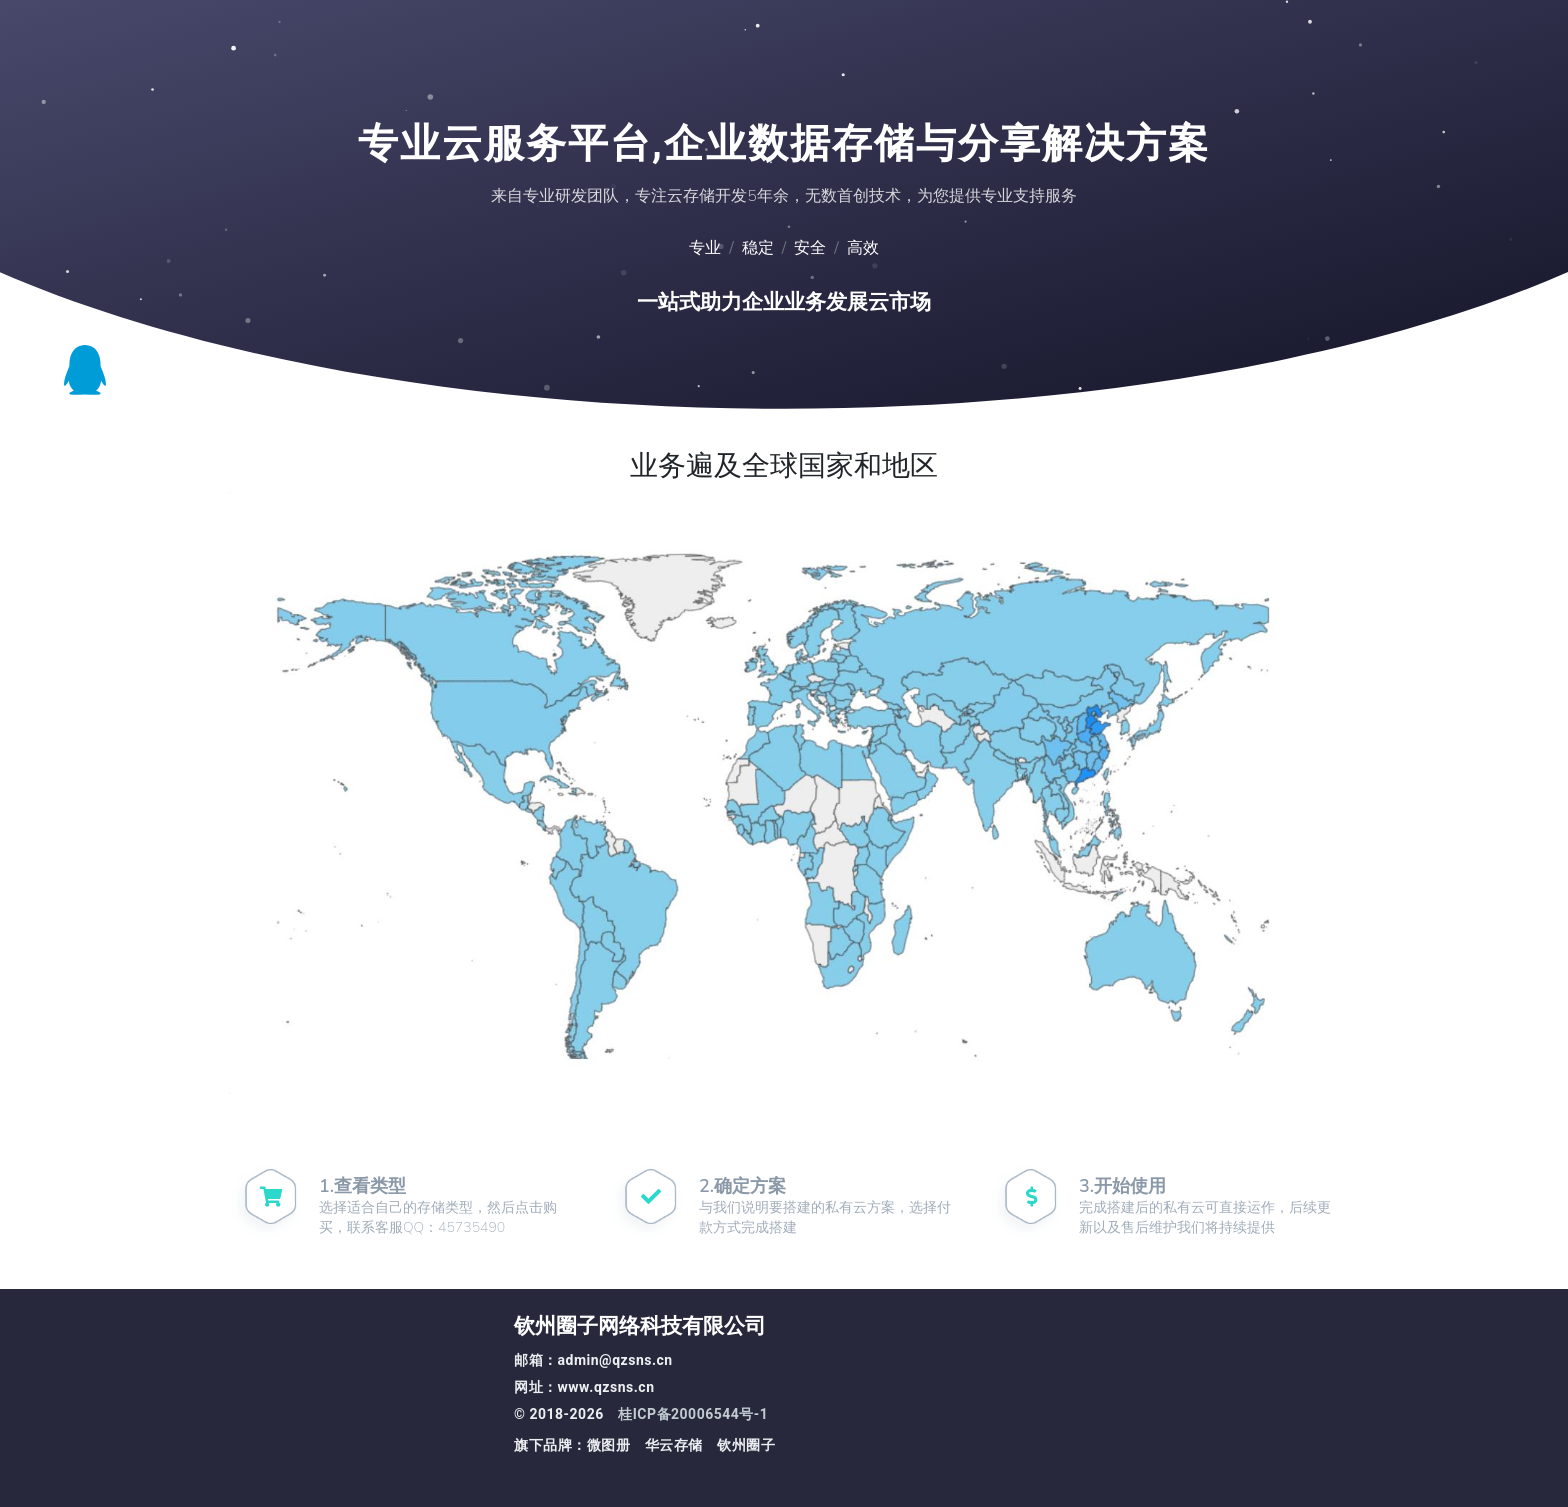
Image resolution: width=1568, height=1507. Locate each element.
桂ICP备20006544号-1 (693, 1414)
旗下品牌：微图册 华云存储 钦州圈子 (644, 1445)
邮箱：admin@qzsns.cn (593, 1360)
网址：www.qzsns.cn (584, 1387)
